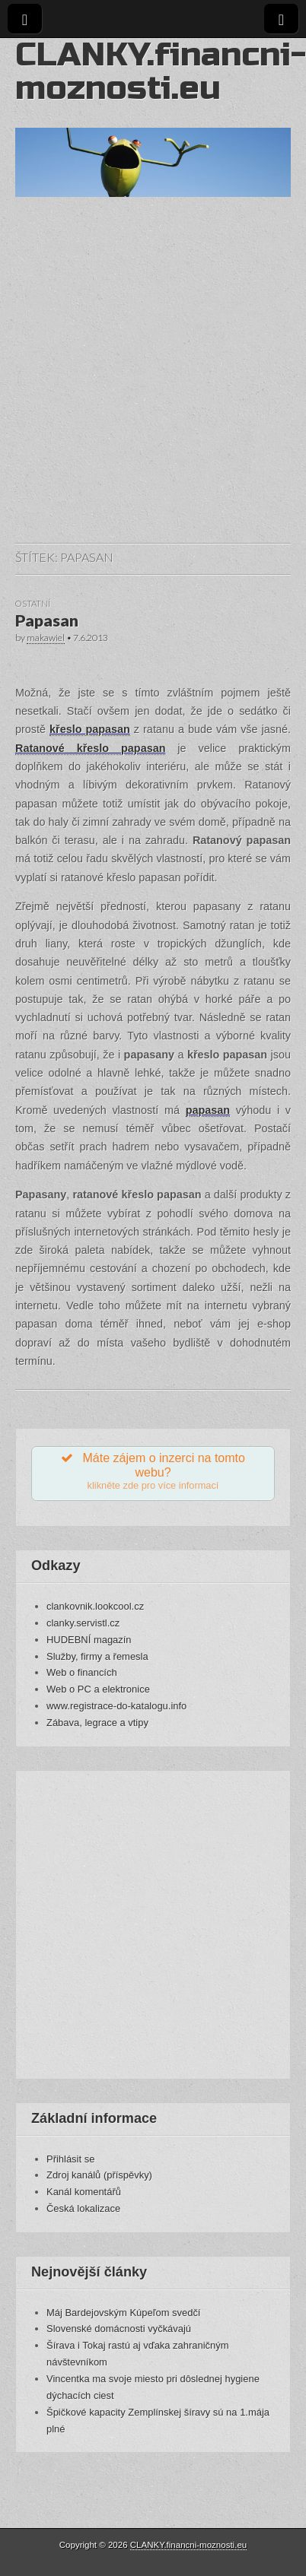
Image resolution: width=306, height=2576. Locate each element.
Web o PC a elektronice (98, 1689)
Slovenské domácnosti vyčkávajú (118, 2328)
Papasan (46, 620)
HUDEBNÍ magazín (89, 1639)
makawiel (46, 637)
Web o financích (81, 1672)
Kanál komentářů (83, 2191)
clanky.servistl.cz (83, 1623)
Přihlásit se (70, 2159)
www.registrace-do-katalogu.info (116, 1706)
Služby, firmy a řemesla (97, 1656)
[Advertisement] (142, 385)
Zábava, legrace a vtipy (97, 1722)
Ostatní (32, 603)
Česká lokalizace (83, 2208)
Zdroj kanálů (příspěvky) (99, 2175)
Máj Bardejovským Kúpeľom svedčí (123, 2312)
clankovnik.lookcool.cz (95, 1606)
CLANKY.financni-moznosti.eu (160, 71)
